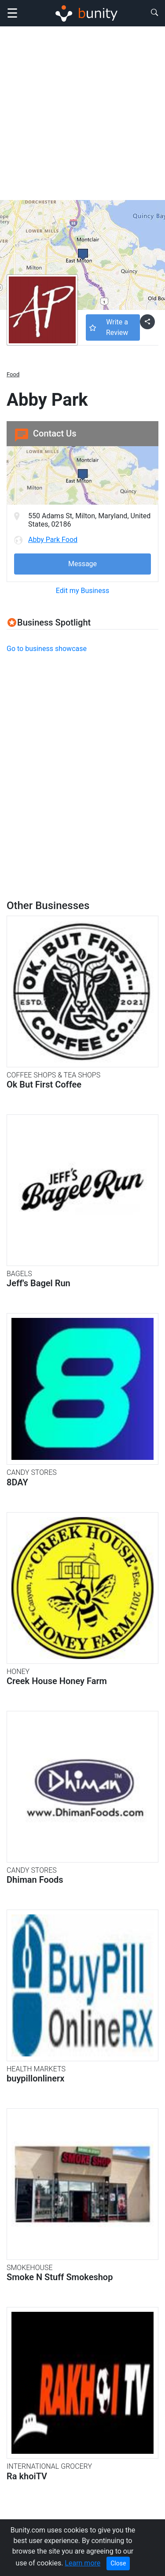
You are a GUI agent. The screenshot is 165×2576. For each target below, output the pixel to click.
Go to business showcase (47, 648)
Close (118, 2563)
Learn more (82, 2563)
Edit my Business (82, 590)
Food (13, 374)
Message (82, 564)
